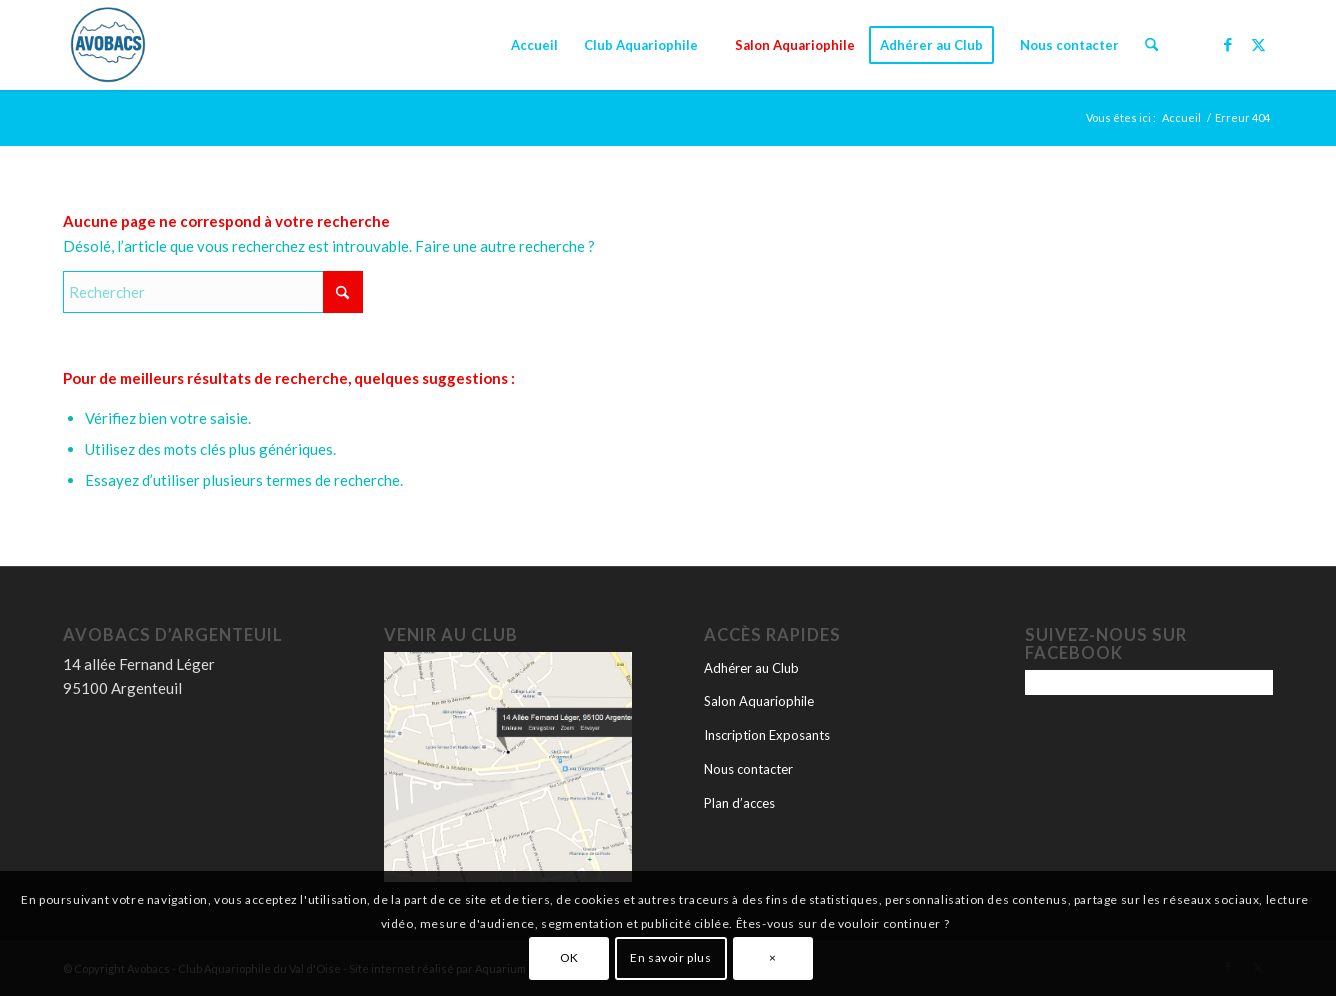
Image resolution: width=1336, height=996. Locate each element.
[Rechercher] (1151, 45)
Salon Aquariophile (759, 701)
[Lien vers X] (1258, 44)
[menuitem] (534, 45)
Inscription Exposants (767, 735)
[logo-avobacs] (108, 45)
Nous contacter (748, 769)
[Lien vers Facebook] (1228, 44)
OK (569, 957)
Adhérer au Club (751, 668)
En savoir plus (670, 957)
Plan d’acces (739, 803)
